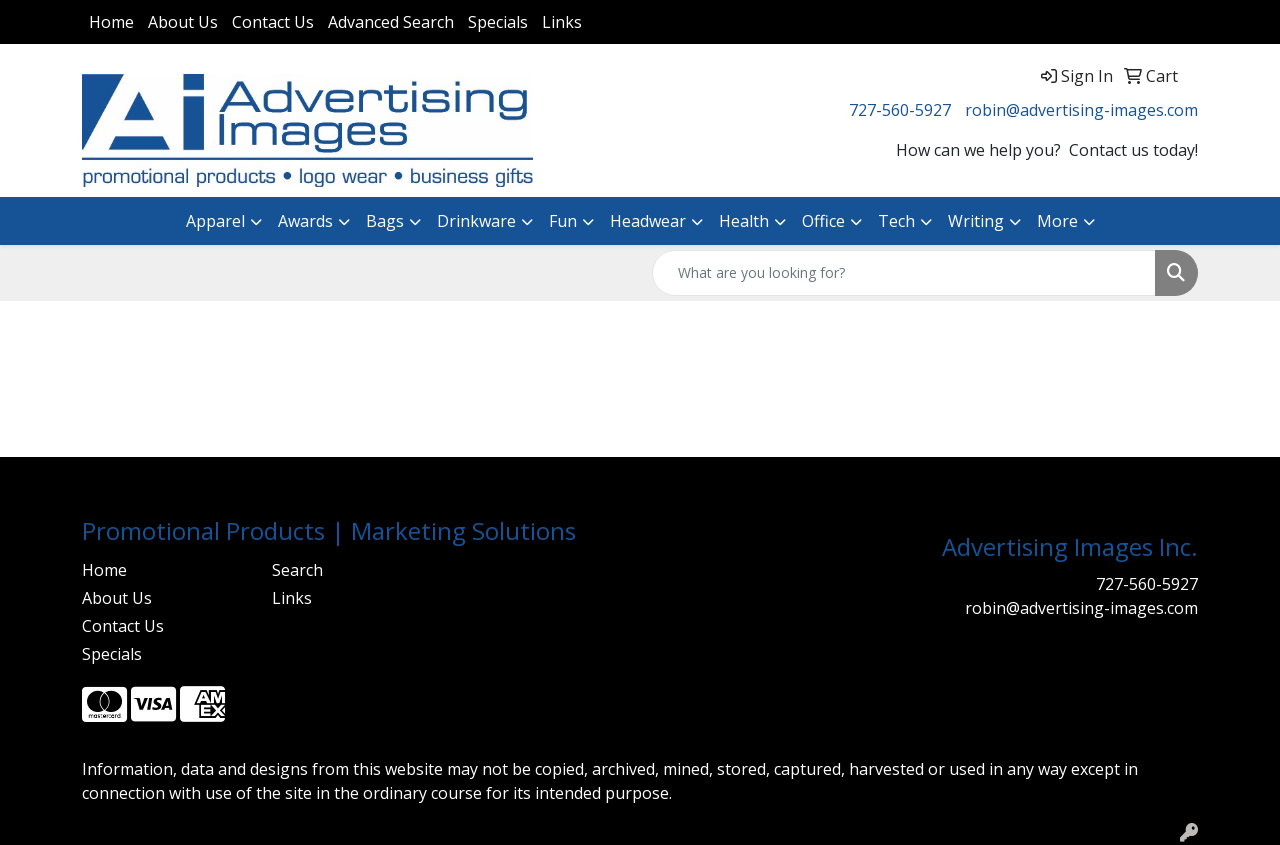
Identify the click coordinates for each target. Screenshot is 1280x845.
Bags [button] (385, 221)
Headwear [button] (648, 221)
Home (111, 22)
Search (297, 570)
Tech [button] (896, 221)
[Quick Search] (904, 273)
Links (562, 22)
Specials (498, 22)
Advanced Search (391, 22)
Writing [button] (976, 221)
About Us (183, 22)
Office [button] (823, 221)
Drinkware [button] (476, 221)
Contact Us (273, 22)
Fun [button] (563, 221)
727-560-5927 (900, 110)
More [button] (1057, 221)
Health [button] (744, 221)
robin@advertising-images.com (1081, 110)
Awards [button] (305, 221)
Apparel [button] (215, 221)
